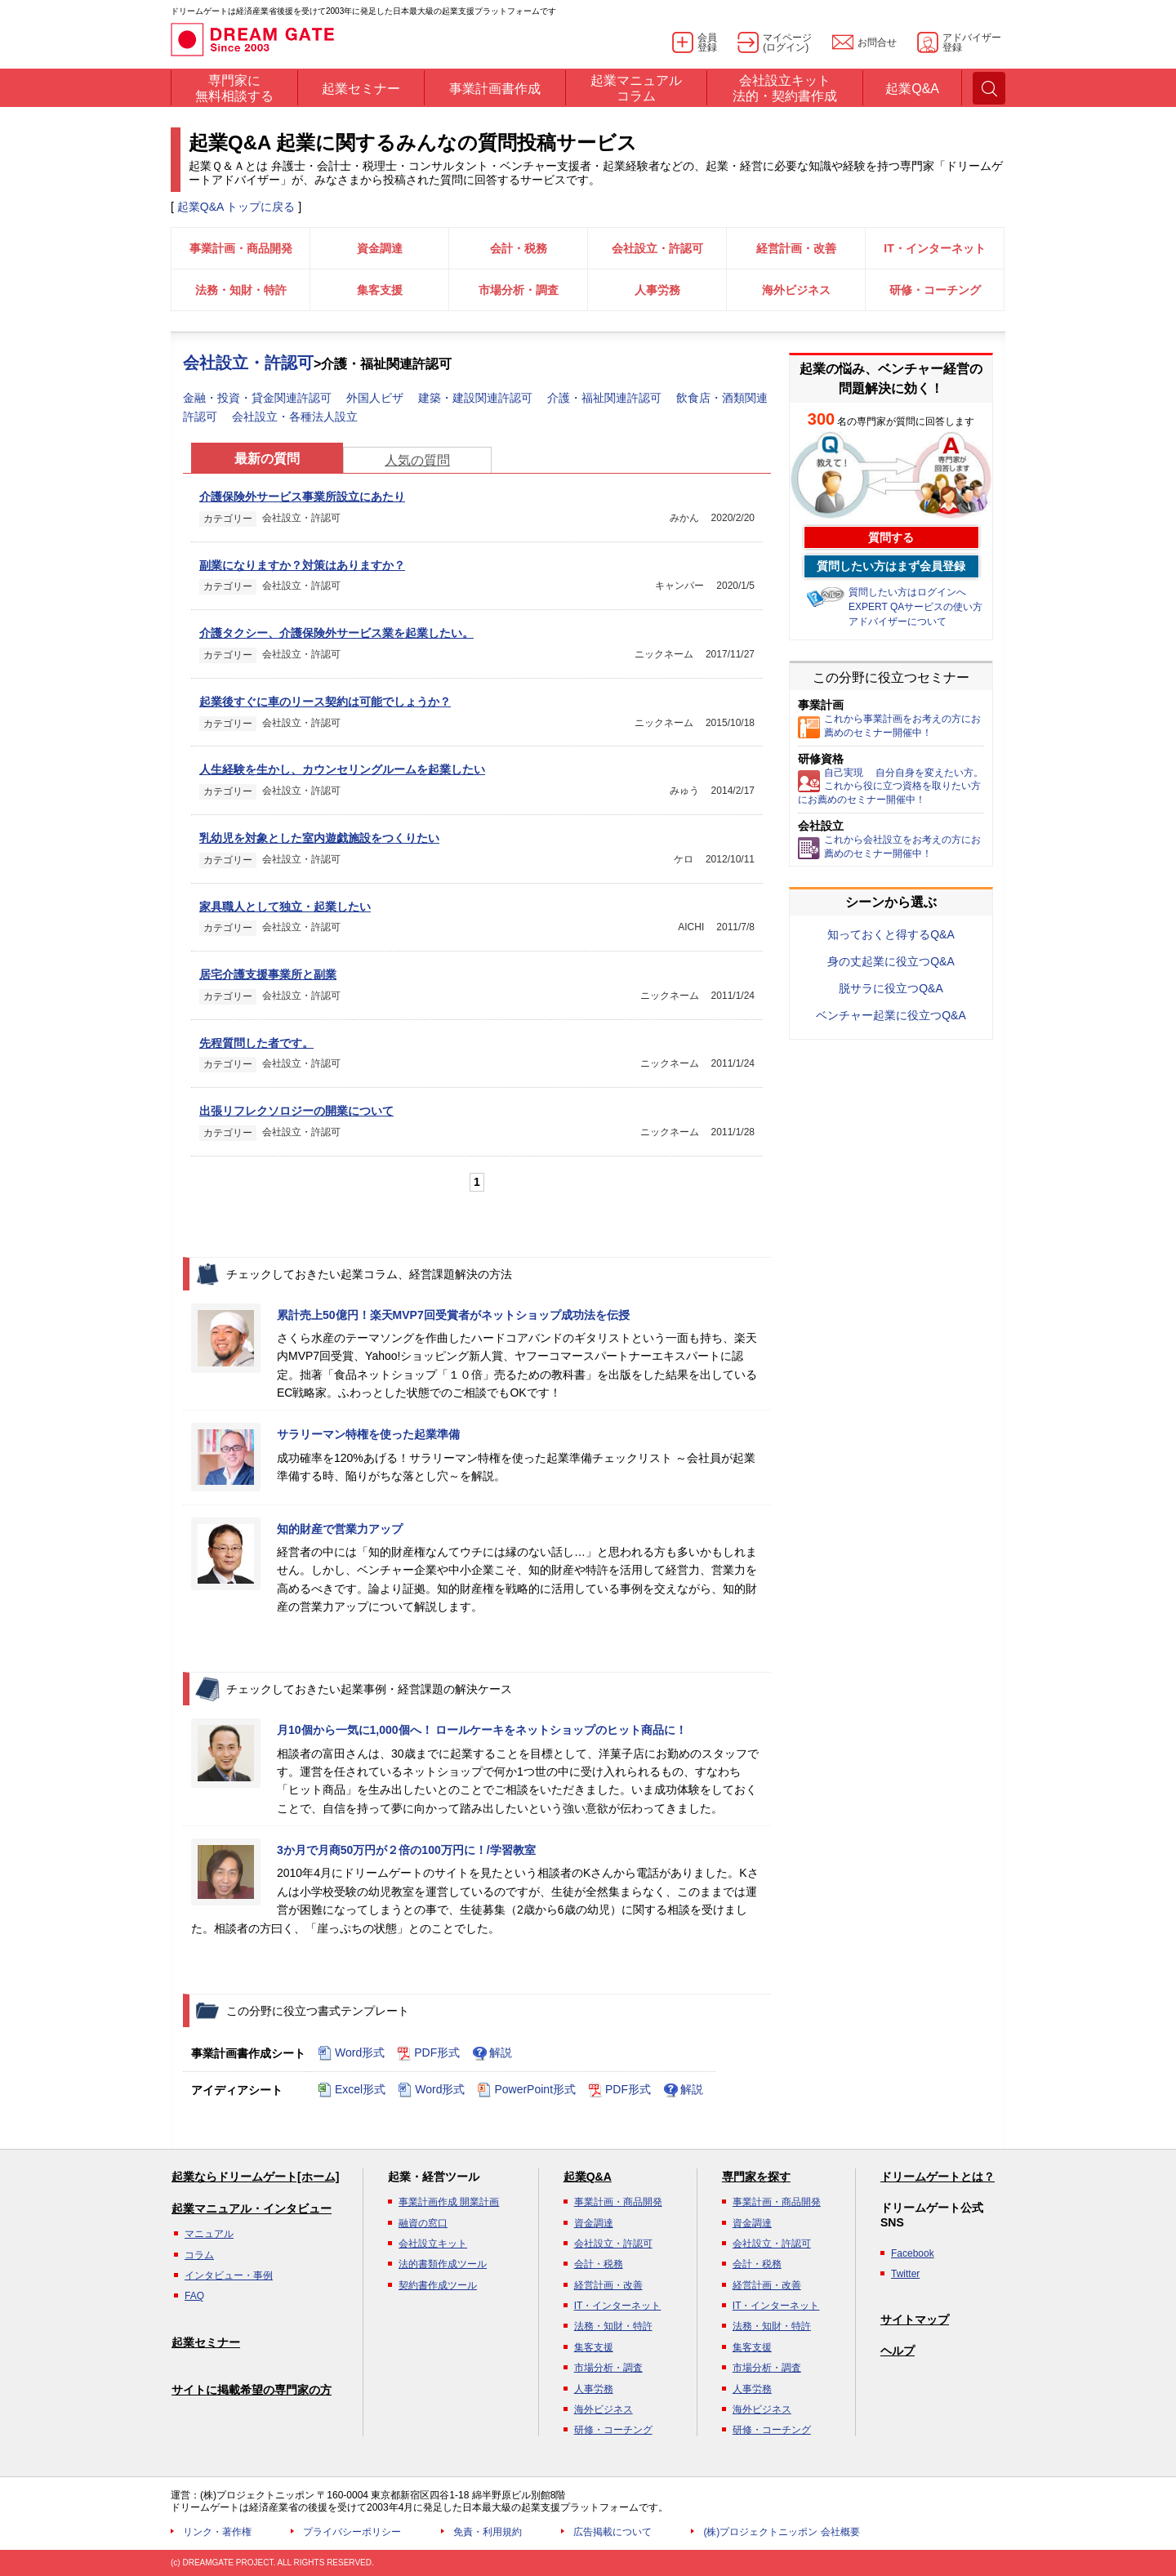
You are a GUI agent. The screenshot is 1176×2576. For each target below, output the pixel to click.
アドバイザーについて (898, 621)
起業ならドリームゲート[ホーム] (255, 2176)
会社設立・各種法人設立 (295, 416)
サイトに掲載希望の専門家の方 (252, 2389)
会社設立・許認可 (657, 248)
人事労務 (657, 289)
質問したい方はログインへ (907, 592)
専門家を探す (756, 2176)
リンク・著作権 (217, 2532)
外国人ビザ (376, 397)
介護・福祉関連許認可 (606, 397)
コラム (199, 2255)
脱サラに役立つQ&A (891, 988)
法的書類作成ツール (443, 2264)
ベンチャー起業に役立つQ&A (891, 1015)
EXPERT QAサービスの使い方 (915, 607)
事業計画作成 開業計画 (449, 2202)
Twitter (905, 2274)
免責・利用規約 (487, 2532)
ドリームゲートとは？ (937, 2176)
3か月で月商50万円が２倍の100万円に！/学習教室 (406, 1849)
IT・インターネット (934, 248)
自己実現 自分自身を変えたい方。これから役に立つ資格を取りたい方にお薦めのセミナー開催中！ (890, 786)
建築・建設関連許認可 (477, 397)
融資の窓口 (423, 2223)
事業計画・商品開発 (240, 248)
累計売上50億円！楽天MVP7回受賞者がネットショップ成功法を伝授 (453, 1314)
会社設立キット (433, 2243)
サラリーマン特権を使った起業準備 (368, 1434)
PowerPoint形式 (526, 2090)
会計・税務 (518, 248)
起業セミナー (206, 2342)
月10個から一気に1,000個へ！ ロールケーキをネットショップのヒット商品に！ (482, 1729)
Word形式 (351, 2053)
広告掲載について (612, 2532)
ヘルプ (897, 2350)
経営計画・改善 (796, 248)
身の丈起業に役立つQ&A (891, 961)
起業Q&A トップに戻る (236, 206)
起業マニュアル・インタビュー (252, 2208)
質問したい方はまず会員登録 (891, 566)
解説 (492, 2053)
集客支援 (380, 289)
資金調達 (380, 248)
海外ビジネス (796, 289)
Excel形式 (351, 2090)
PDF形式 (428, 2053)
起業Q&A (588, 2176)
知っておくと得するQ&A (891, 934)
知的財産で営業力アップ (340, 1528)
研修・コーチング (935, 289)
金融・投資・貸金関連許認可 (259, 397)
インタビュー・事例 (229, 2275)
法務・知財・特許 (241, 289)
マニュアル (209, 2234)
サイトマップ (914, 2319)
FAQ (194, 2296)
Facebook (912, 2253)
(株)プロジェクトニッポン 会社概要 (781, 2532)
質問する (891, 537)
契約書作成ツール (438, 2285)
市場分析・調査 (519, 289)
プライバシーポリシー (352, 2532)
